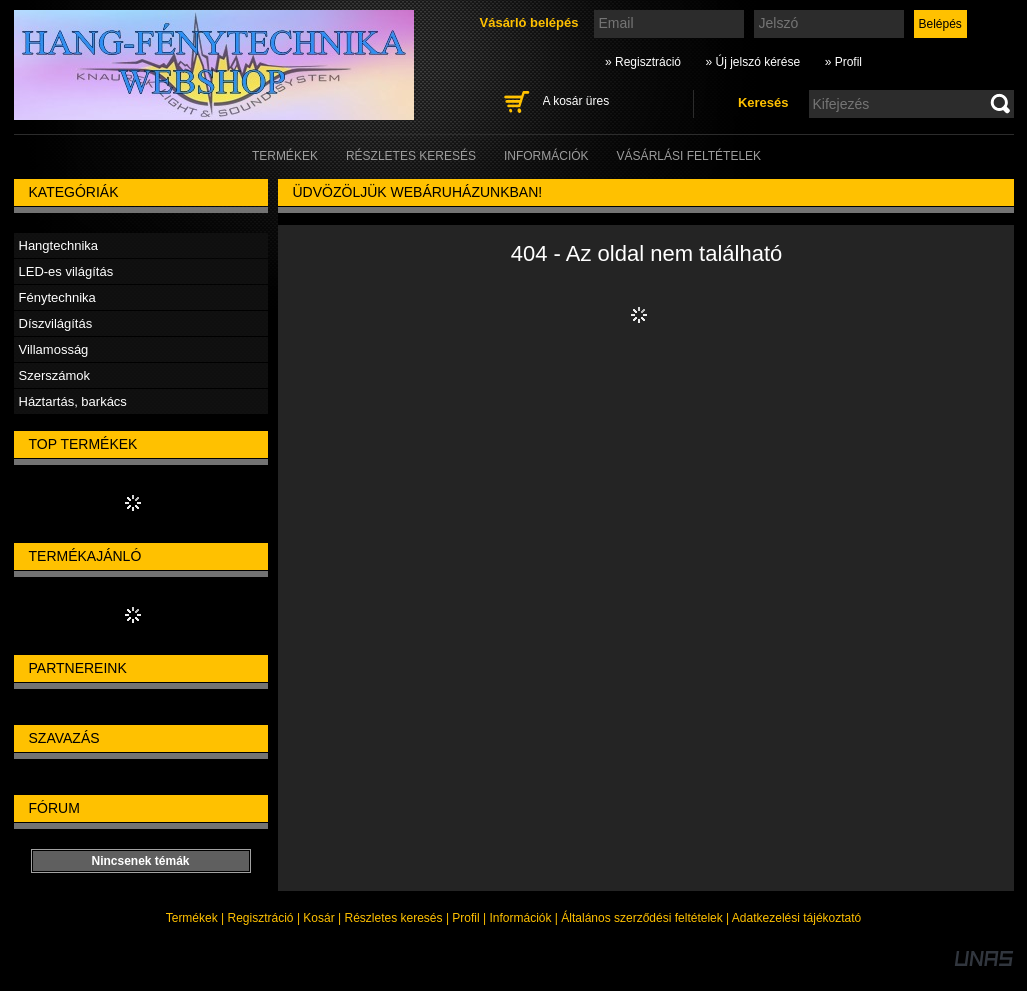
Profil (465, 918)
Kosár (318, 918)
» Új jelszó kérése (752, 62)
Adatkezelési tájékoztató (796, 918)
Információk (520, 918)
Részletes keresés (394, 918)
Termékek (192, 918)
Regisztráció (261, 918)
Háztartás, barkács (73, 401)
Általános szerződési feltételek (641, 918)
